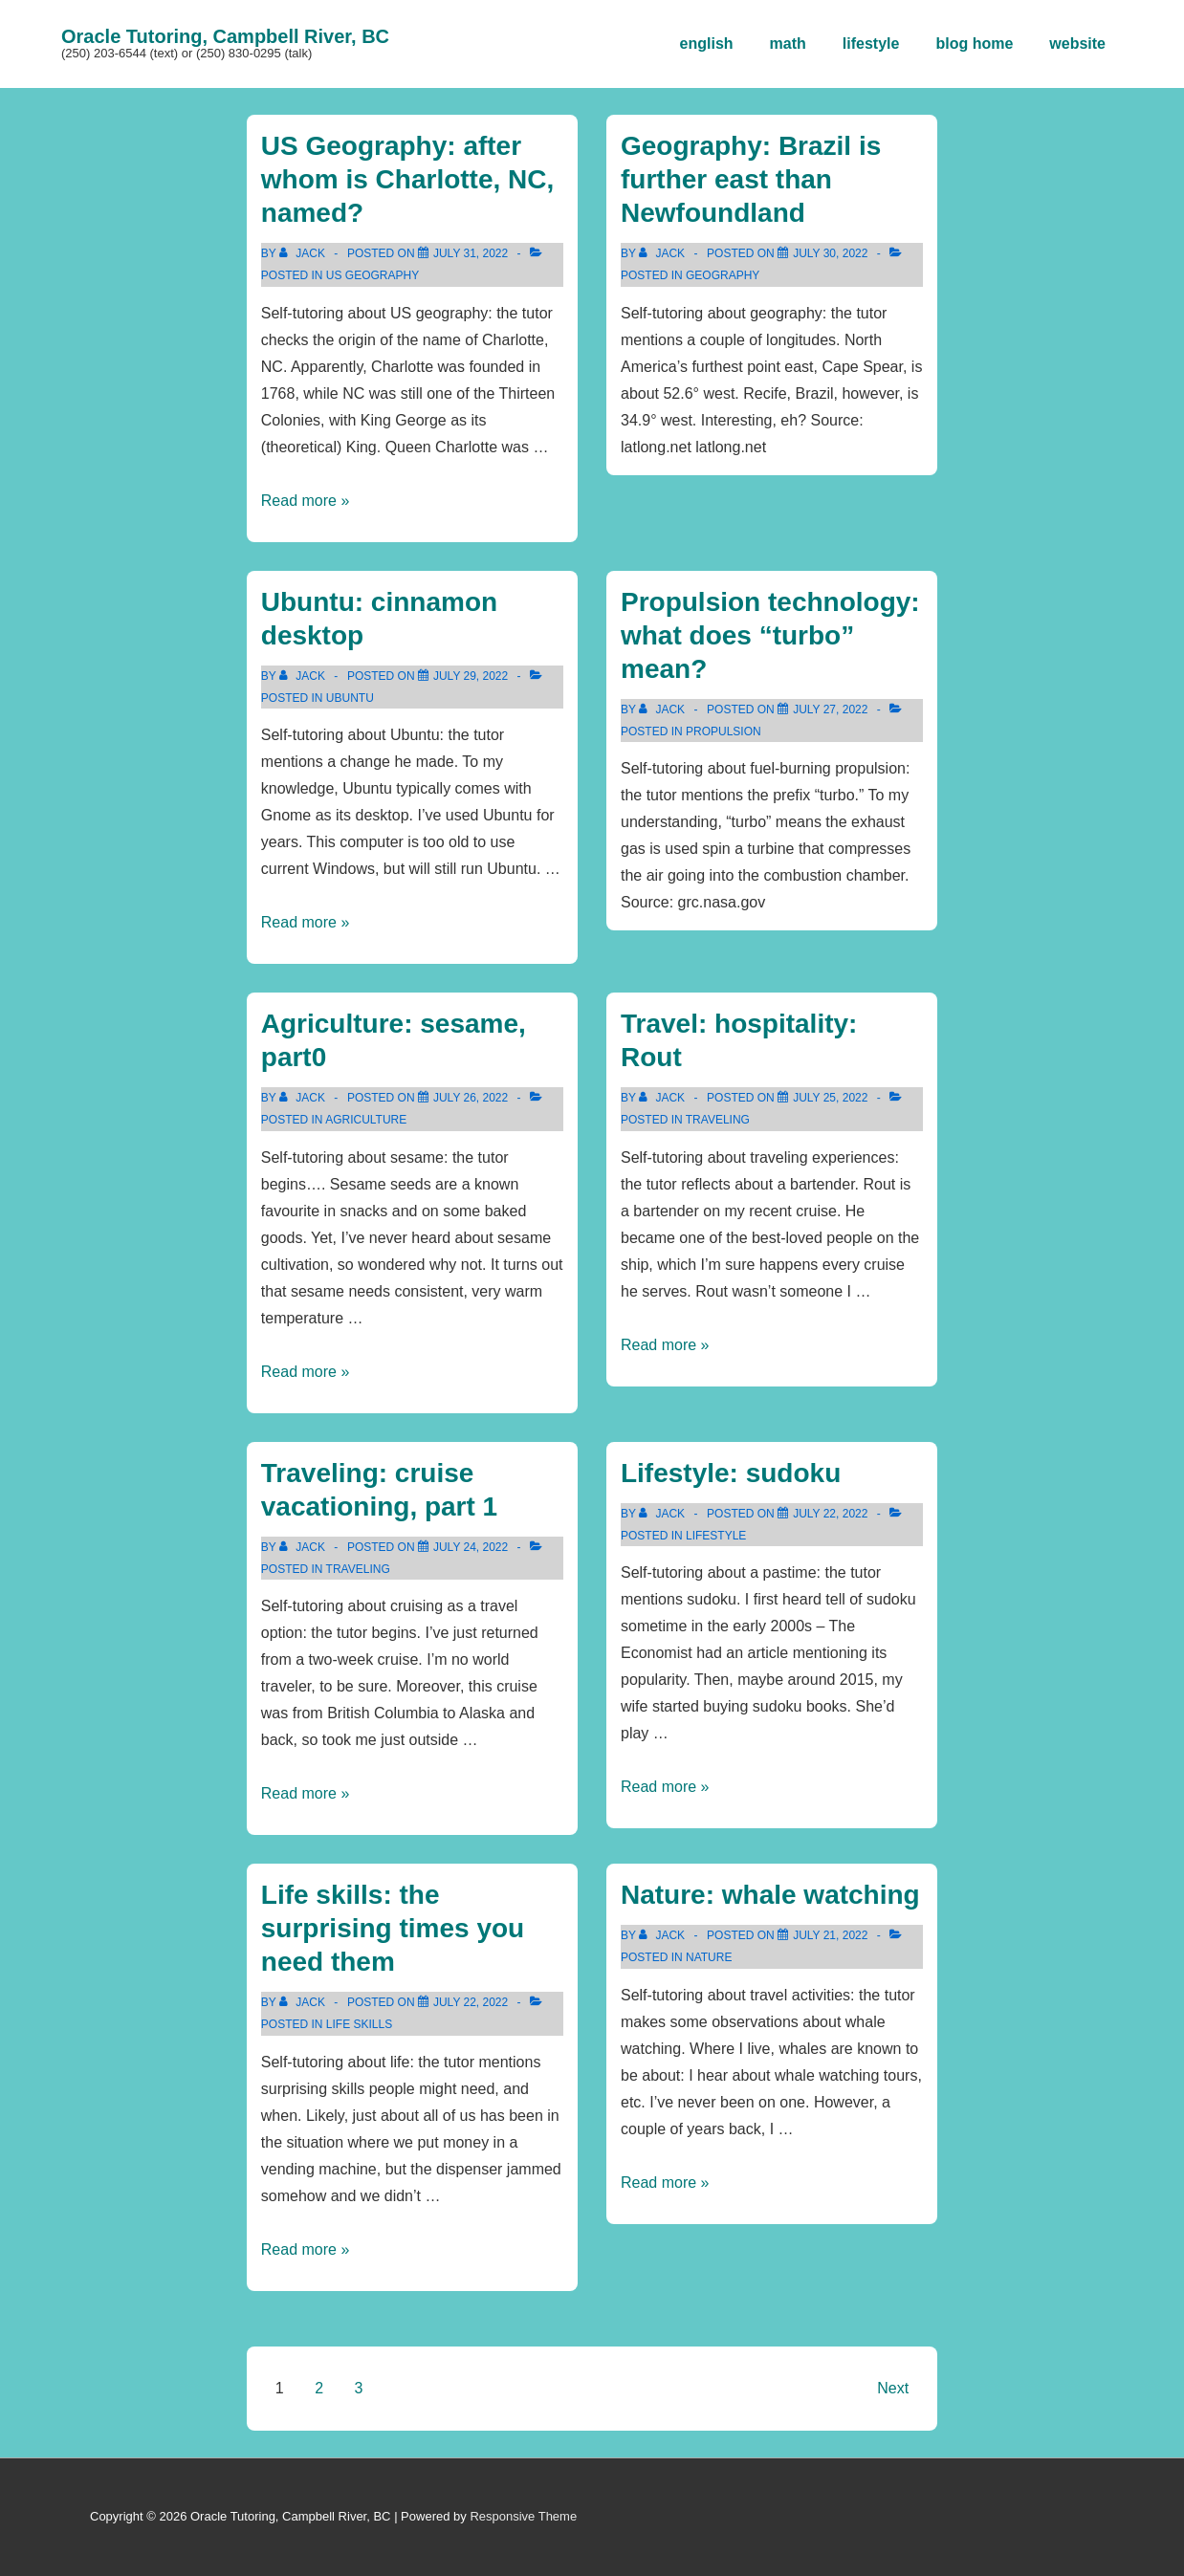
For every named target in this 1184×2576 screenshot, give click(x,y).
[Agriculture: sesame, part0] (470, 1097)
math (788, 43)
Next (893, 2388)
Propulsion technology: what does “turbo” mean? (770, 635)
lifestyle (871, 43)
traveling (718, 1119)
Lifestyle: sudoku (731, 1473)
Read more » (305, 500)
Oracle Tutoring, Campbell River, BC (225, 36)
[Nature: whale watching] (830, 1935)
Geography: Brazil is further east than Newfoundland (751, 179)
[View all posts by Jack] (303, 253)
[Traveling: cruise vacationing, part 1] (470, 1547)
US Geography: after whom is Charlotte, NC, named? (407, 179)
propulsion (723, 731)
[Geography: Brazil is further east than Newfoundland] (830, 253)
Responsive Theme (523, 2516)
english (707, 43)
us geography (372, 275)
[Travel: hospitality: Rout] (830, 1097)
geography (722, 275)
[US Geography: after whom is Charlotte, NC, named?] (470, 253)
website (1077, 43)
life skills (359, 2024)
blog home (974, 43)
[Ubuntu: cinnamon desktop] (470, 676)
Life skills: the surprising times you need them (392, 1928)
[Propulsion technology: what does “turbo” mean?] (830, 709)
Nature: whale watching (770, 1895)
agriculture (365, 1119)
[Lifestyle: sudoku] (830, 1513)
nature (709, 1957)
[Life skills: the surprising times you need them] (470, 2002)
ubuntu (350, 698)
